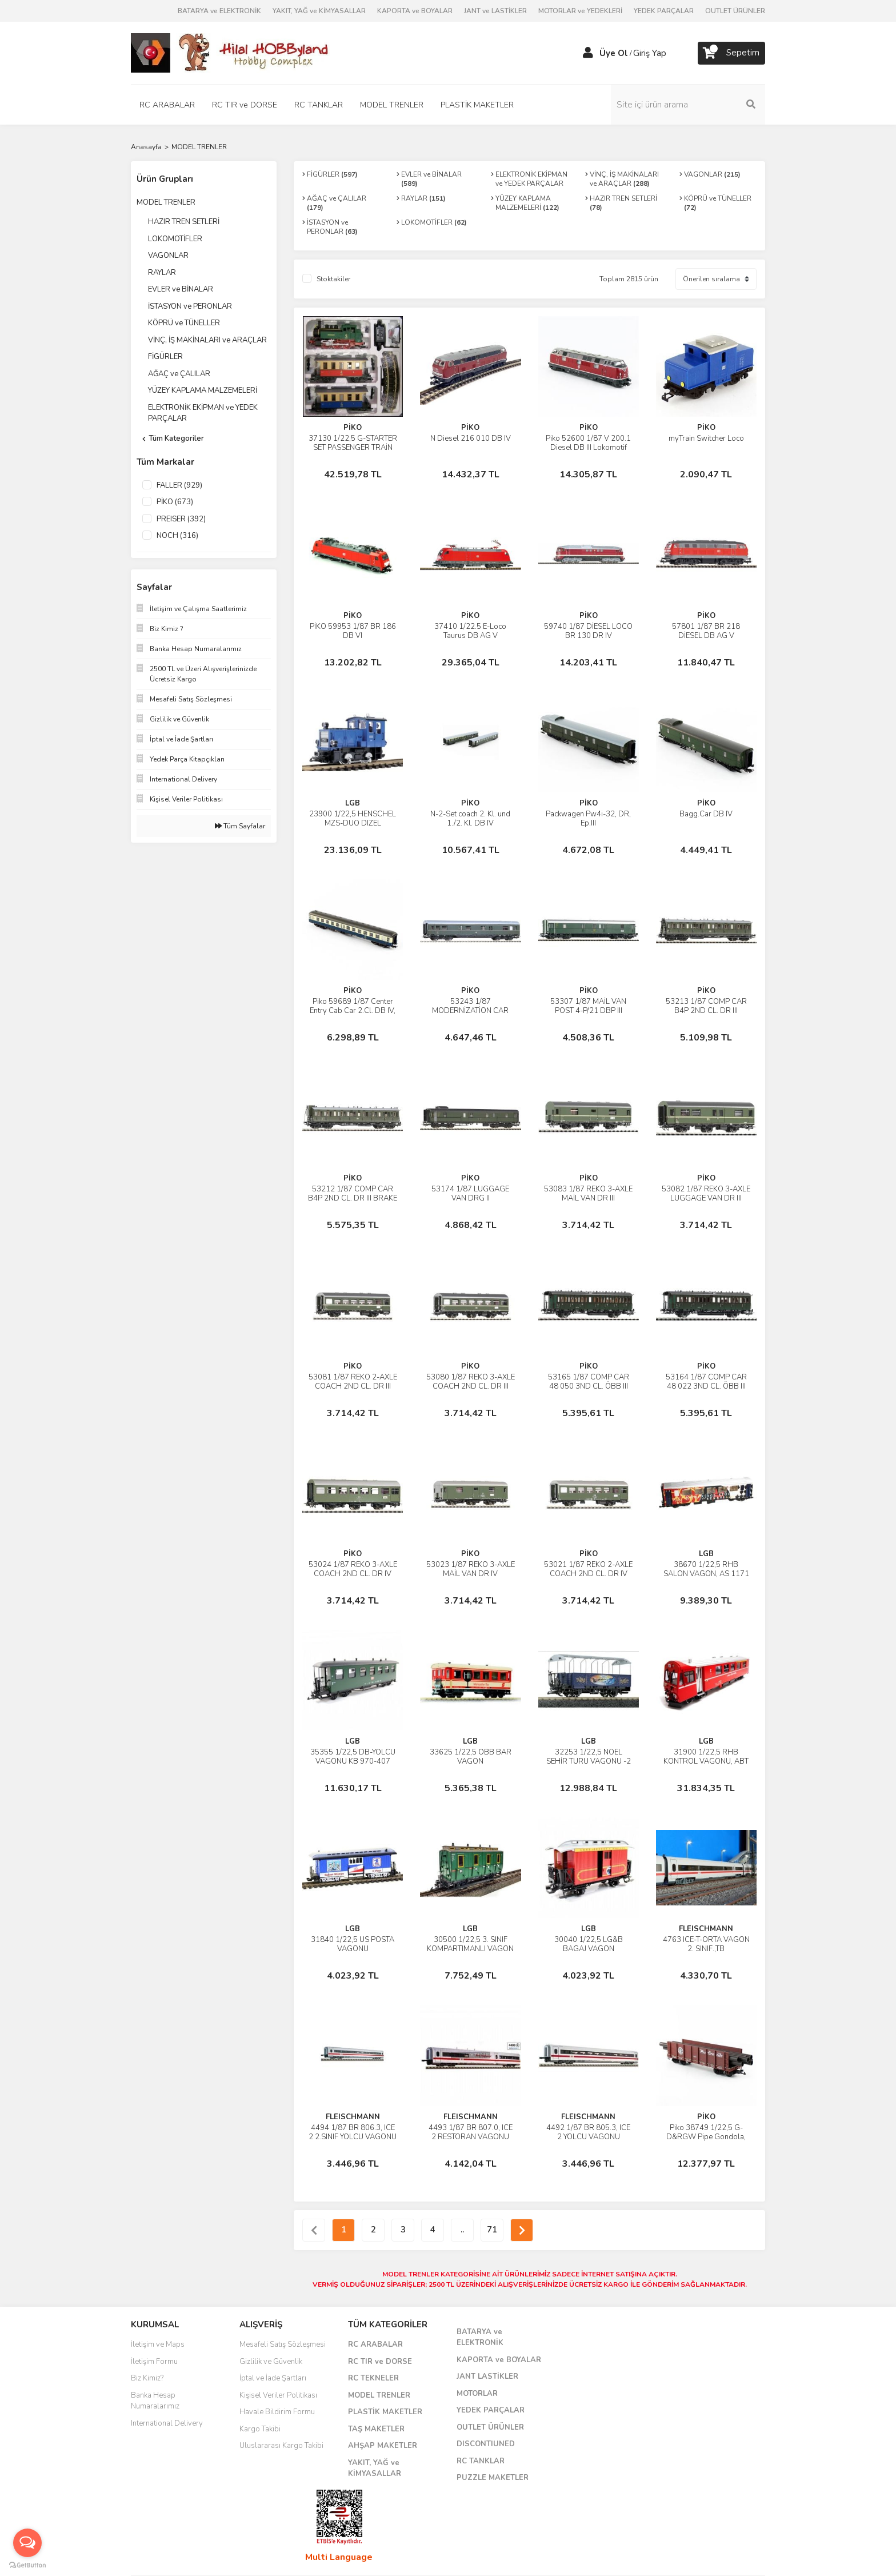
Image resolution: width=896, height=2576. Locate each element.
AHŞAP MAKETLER (382, 2446)
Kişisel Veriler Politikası (278, 2395)
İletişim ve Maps (158, 2344)
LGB (352, 803)
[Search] (688, 105)
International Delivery (167, 2423)
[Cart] (731, 53)
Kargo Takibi (260, 2429)
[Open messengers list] (27, 2543)
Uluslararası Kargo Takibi (281, 2446)
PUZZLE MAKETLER (493, 2478)
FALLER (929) (179, 485)
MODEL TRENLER (199, 146)
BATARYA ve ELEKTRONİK (219, 10)
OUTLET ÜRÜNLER (735, 10)
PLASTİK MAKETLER (385, 2412)
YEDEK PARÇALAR (664, 10)
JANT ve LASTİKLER (495, 10)
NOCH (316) (177, 536)
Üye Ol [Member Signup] (613, 53)
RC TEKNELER (373, 2378)
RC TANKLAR (481, 2461)
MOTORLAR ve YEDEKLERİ (580, 10)
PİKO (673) (175, 502)
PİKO (352, 427)
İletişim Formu (154, 2361)
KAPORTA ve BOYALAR (415, 10)
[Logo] (231, 52)
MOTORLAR (477, 2393)
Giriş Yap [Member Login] (649, 53)
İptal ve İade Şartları (272, 2378)
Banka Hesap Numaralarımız (155, 2401)
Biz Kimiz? (147, 2378)
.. (462, 2229)
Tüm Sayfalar (240, 826)
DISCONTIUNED (486, 2444)
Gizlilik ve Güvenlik (270, 2361)
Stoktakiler (333, 279)
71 (492, 2229)
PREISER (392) (181, 519)
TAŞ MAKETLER (376, 2429)
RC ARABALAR (375, 2344)
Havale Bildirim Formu (277, 2412)
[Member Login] (588, 53)
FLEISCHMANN (706, 1929)
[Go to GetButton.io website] (27, 2564)
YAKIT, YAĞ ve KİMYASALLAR (319, 10)
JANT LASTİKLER (487, 2376)
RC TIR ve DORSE (380, 2361)
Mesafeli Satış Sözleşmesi (282, 2344)
